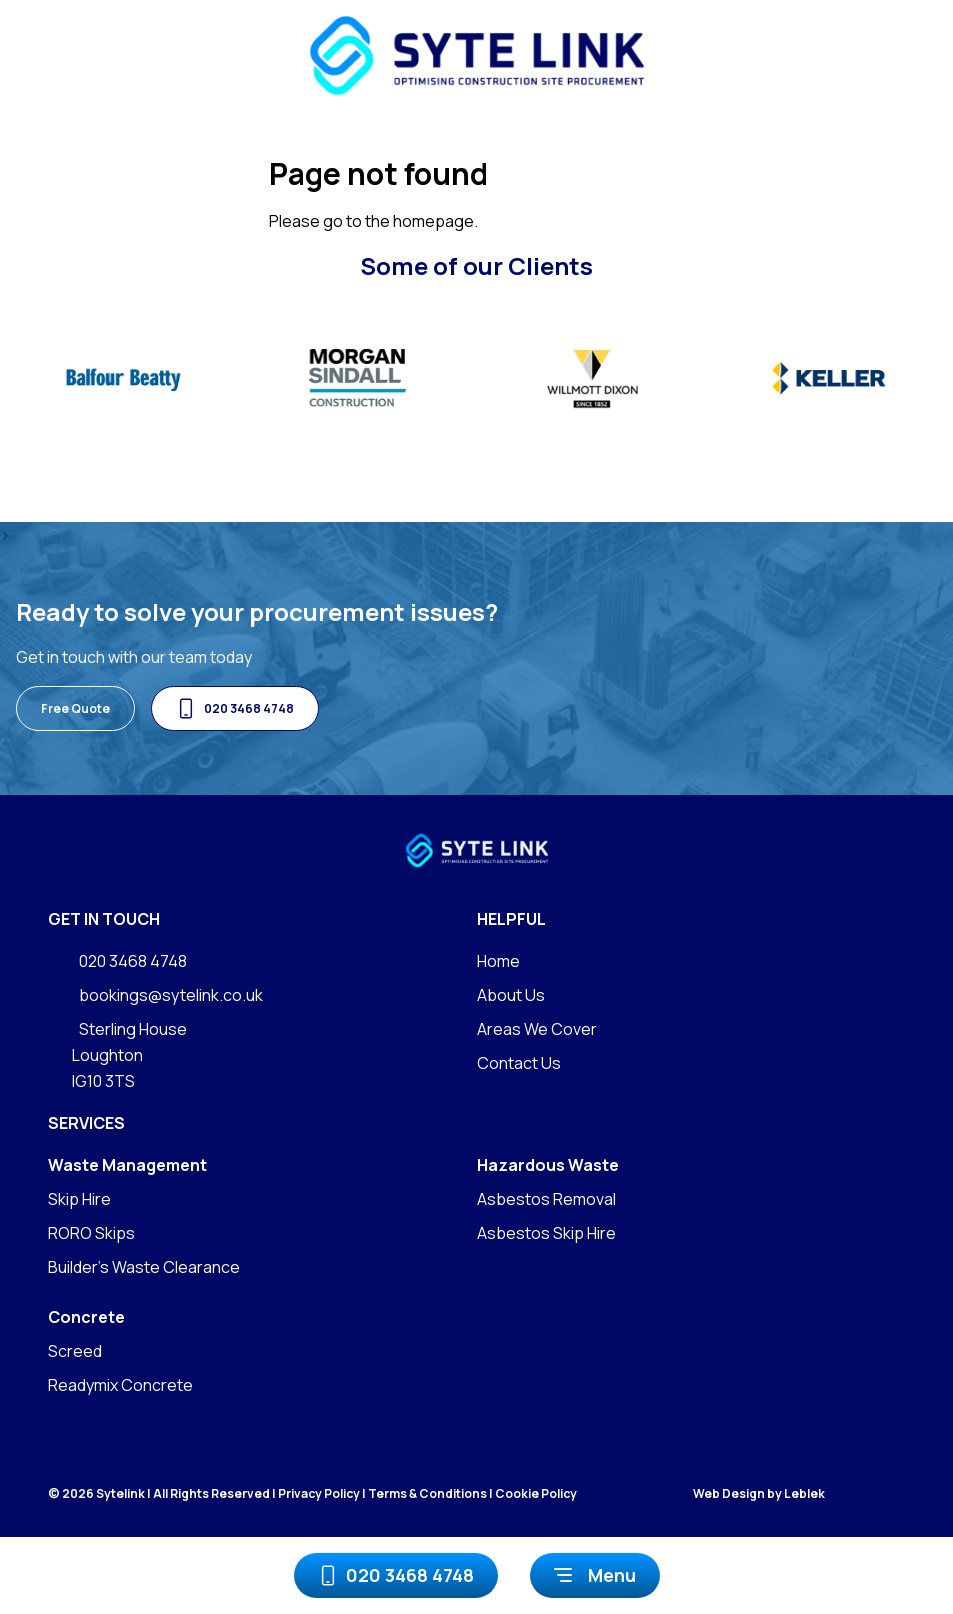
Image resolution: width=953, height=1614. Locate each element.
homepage (433, 221)
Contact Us (519, 1063)
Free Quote (75, 708)
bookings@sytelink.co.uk (155, 995)
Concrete (86, 1317)
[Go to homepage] (476, 55)
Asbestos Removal (546, 1199)
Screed (75, 1351)
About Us (511, 995)
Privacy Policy (319, 1493)
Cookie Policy (536, 1493)
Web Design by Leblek (759, 1494)
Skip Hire (79, 1199)
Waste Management (127, 1165)
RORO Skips (91, 1233)
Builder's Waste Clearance (144, 1267)
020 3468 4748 (396, 1575)
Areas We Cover (537, 1029)
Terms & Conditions (427, 1493)
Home (498, 961)
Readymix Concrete (120, 1385)
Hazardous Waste (548, 1165)
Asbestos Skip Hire (546, 1233)
